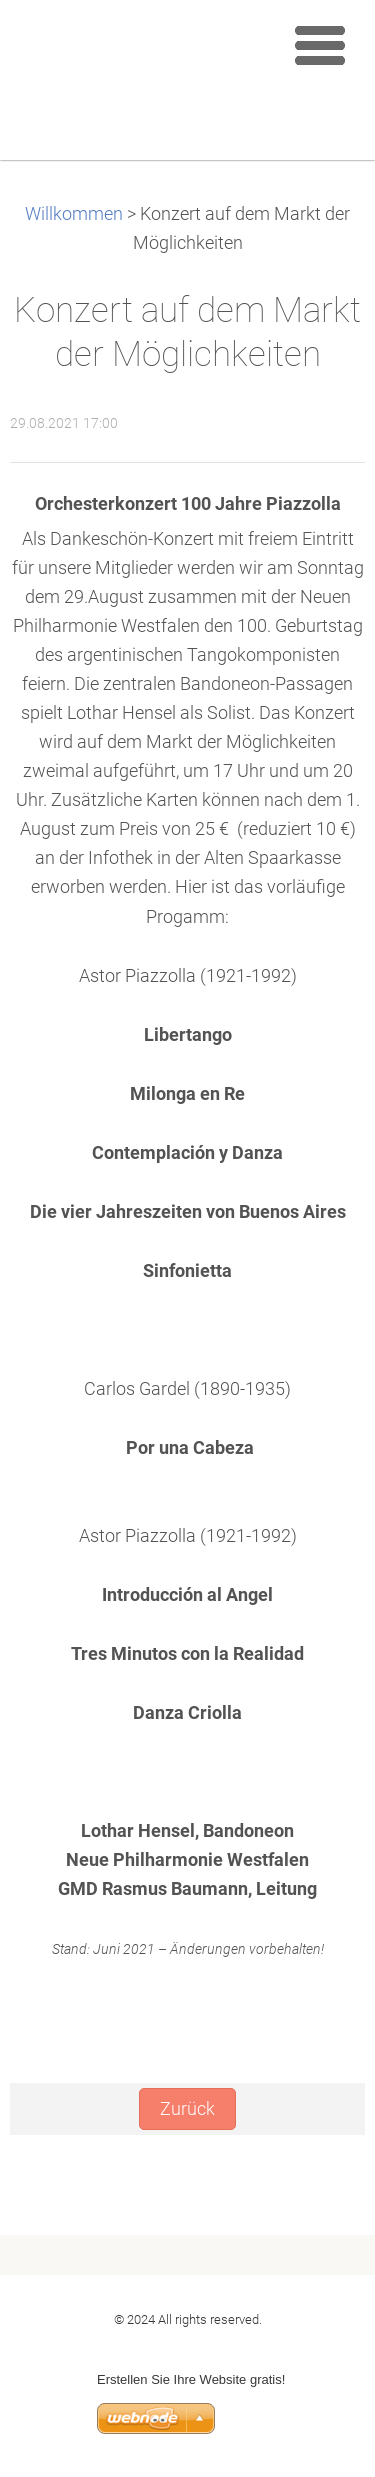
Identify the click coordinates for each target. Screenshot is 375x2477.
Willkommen (74, 214)
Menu (320, 45)
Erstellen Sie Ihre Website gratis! (191, 2379)
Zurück (187, 2109)
